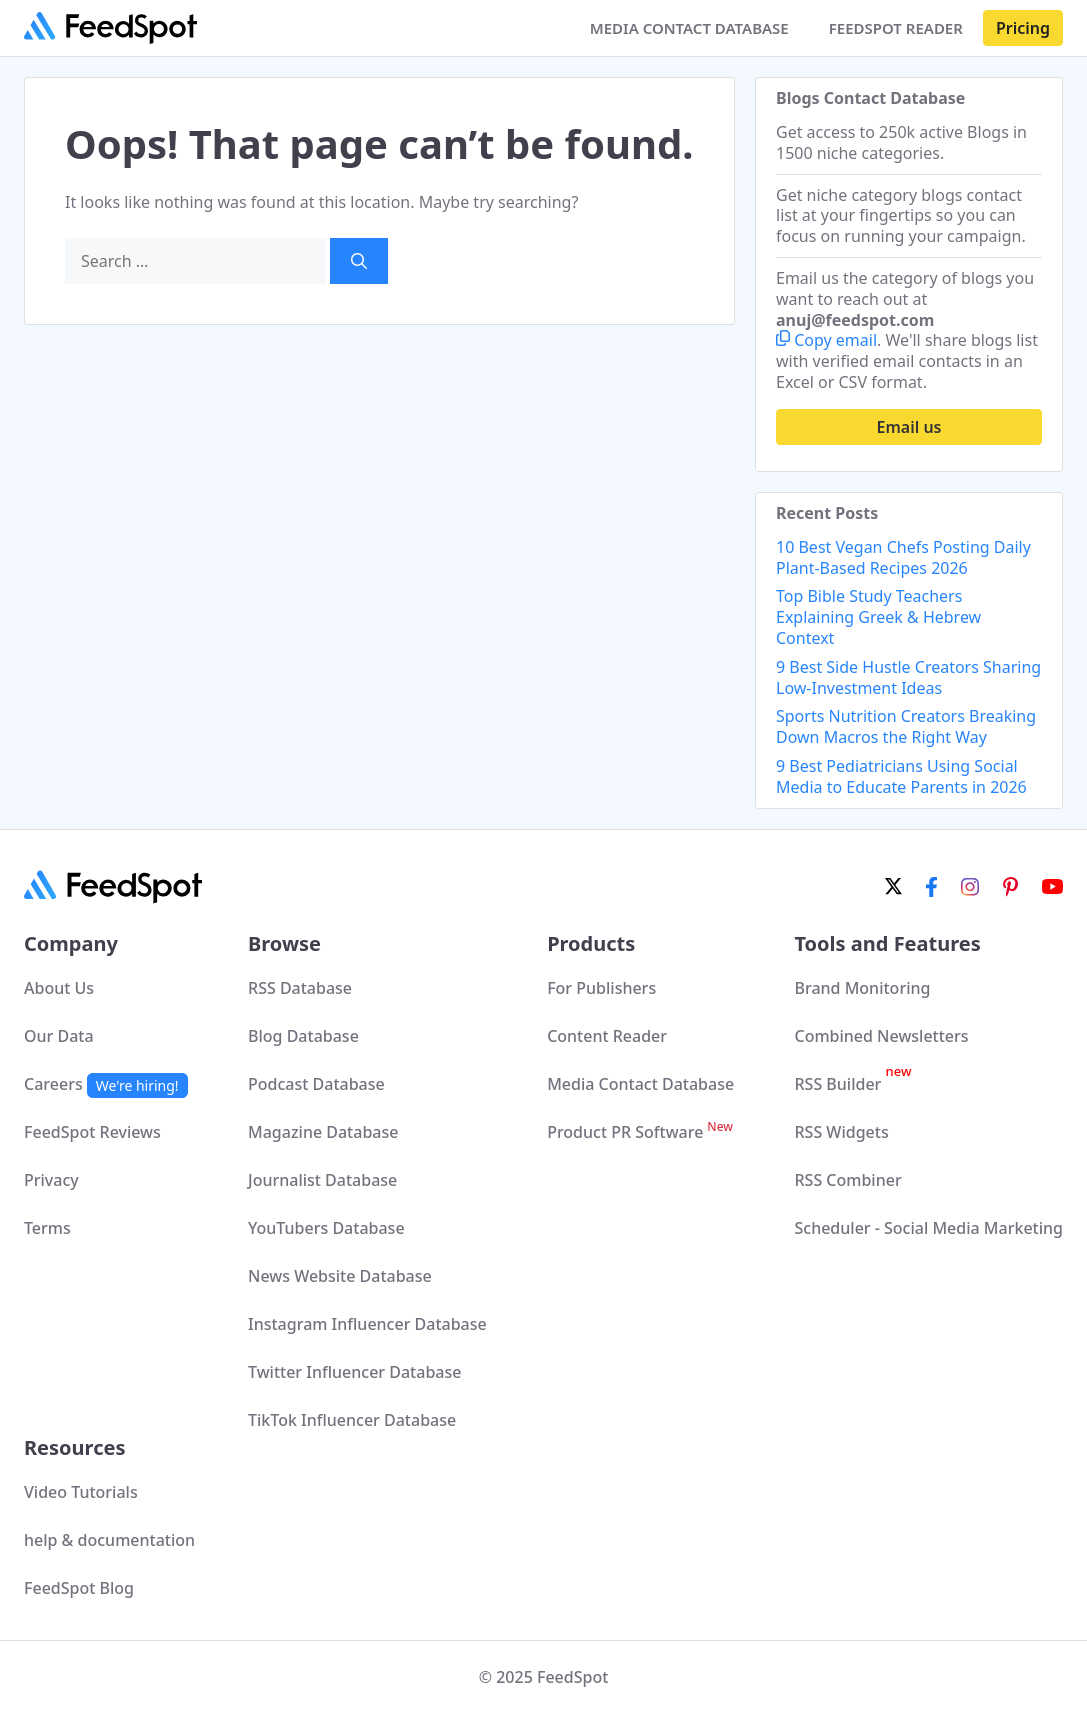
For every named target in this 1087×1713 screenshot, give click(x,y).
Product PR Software (640, 1132)
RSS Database (300, 988)
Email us (909, 427)
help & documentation (109, 1540)
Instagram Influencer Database (367, 1324)
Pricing (1023, 28)
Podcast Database (316, 1084)
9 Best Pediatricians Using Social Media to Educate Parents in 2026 (901, 776)
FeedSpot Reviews (92, 1132)
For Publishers (601, 988)
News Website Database (340, 1276)
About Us (59, 988)
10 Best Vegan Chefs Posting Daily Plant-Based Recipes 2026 (903, 557)
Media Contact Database (640, 1084)
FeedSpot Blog (79, 1588)
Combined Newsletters (881, 1036)
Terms (47, 1228)
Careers (106, 1084)
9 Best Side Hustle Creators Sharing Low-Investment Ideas (908, 677)
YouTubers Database (326, 1228)
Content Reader (607, 1036)
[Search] (359, 261)
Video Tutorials (81, 1492)
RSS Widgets (841, 1132)
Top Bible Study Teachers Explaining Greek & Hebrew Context (878, 617)
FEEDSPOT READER (896, 28)
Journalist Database (322, 1180)
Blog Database (303, 1036)
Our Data (59, 1036)
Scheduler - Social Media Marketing (928, 1228)
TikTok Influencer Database (352, 1420)
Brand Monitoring (862, 988)
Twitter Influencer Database (354, 1372)
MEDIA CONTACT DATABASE (689, 28)
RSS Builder (852, 1084)
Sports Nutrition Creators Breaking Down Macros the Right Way (906, 726)
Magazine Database (323, 1132)
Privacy (51, 1180)
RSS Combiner (847, 1180)
